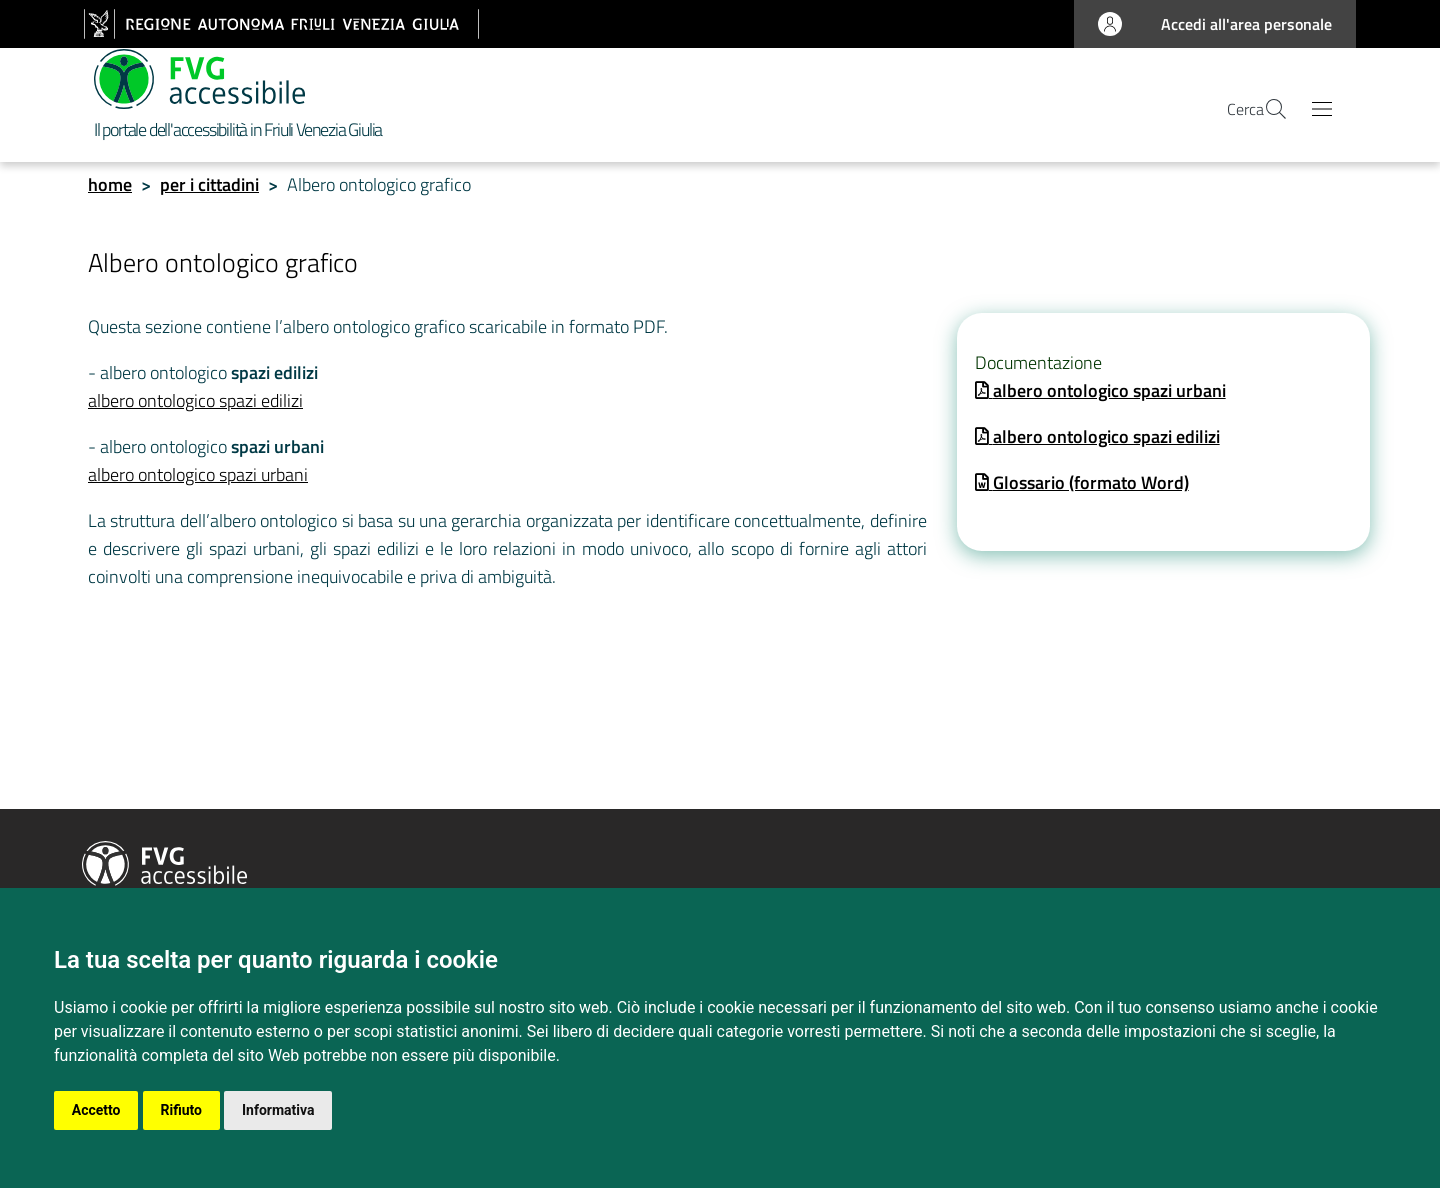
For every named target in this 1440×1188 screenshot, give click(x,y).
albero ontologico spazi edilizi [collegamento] (195, 406)
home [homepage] (110, 190)
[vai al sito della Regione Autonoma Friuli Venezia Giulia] (281, 24)
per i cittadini (209, 190)
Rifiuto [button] (182, 1110)
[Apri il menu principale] (1322, 113)
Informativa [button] (279, 1110)
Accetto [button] (96, 1110)
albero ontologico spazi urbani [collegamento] (198, 480)
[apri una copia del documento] (1100, 396)
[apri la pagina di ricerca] (1264, 113)
